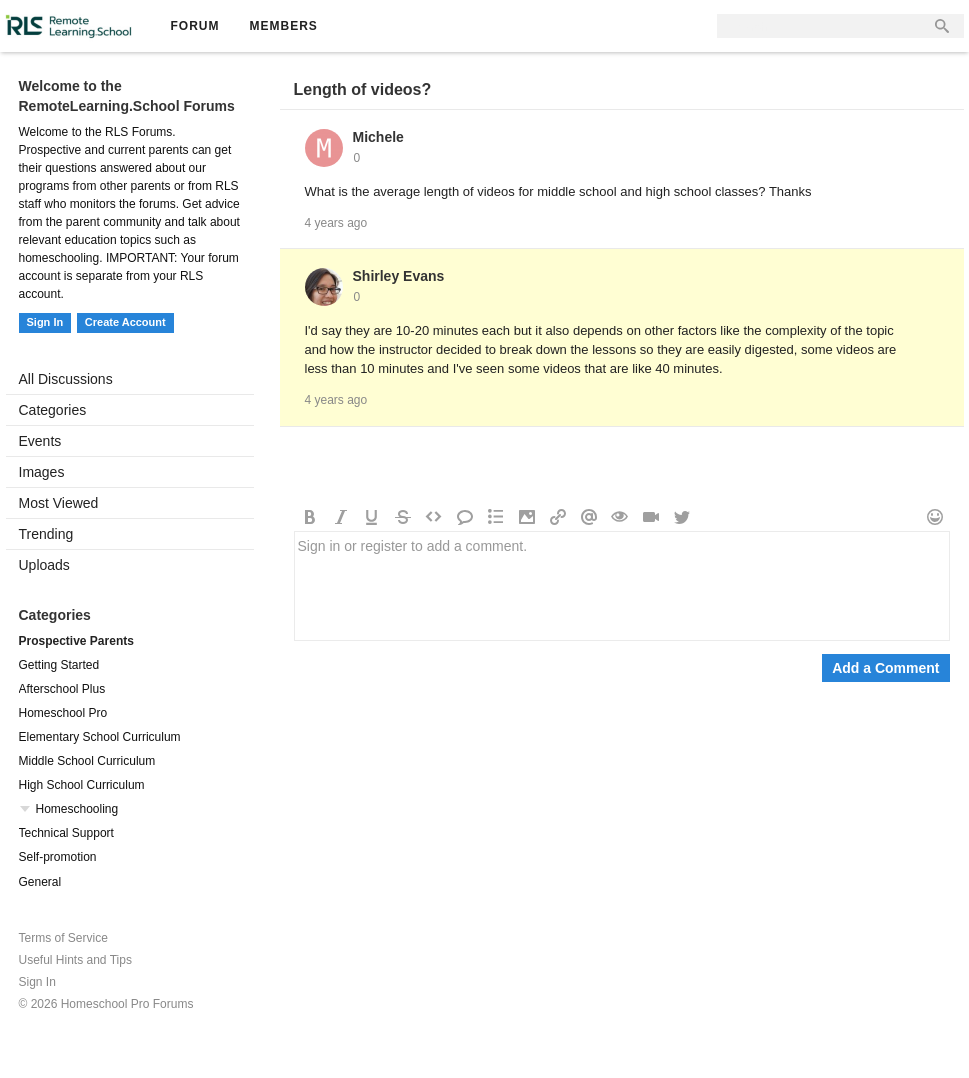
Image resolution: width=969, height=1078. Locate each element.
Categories (53, 410)
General (40, 882)
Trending (46, 534)
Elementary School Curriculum (100, 737)
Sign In (45, 322)
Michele (378, 137)
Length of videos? (363, 89)
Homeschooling (77, 809)
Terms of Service (63, 938)
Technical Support (66, 833)
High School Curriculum (82, 785)
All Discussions (66, 379)
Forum (195, 26)
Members (284, 26)
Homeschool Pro (63, 713)
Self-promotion (58, 857)
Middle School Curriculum (87, 761)
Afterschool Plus (62, 689)
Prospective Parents (76, 641)
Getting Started (59, 665)
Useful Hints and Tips (75, 960)
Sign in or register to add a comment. (622, 586)
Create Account (125, 322)
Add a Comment (885, 668)
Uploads (44, 565)
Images (42, 472)
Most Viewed (59, 503)
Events (40, 441)
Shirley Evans (399, 276)
